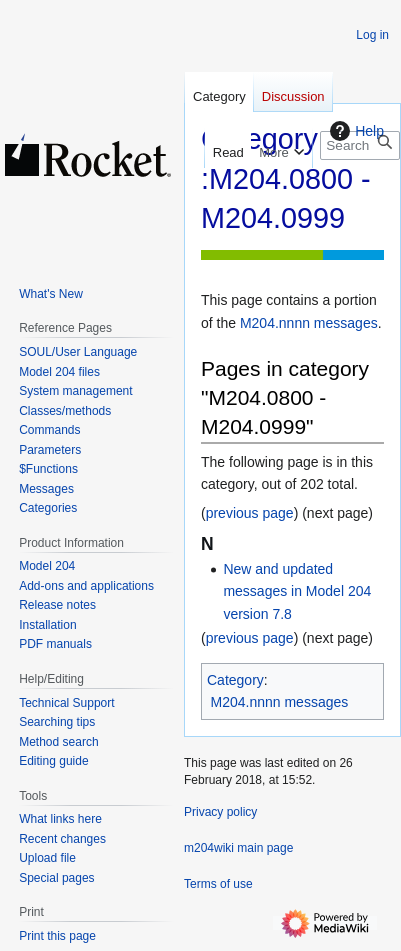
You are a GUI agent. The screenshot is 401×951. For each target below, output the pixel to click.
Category (235, 680)
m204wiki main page (238, 848)
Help (354, 131)
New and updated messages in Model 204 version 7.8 (297, 591)
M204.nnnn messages (309, 323)
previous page (250, 513)
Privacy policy (220, 812)
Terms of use (218, 884)
